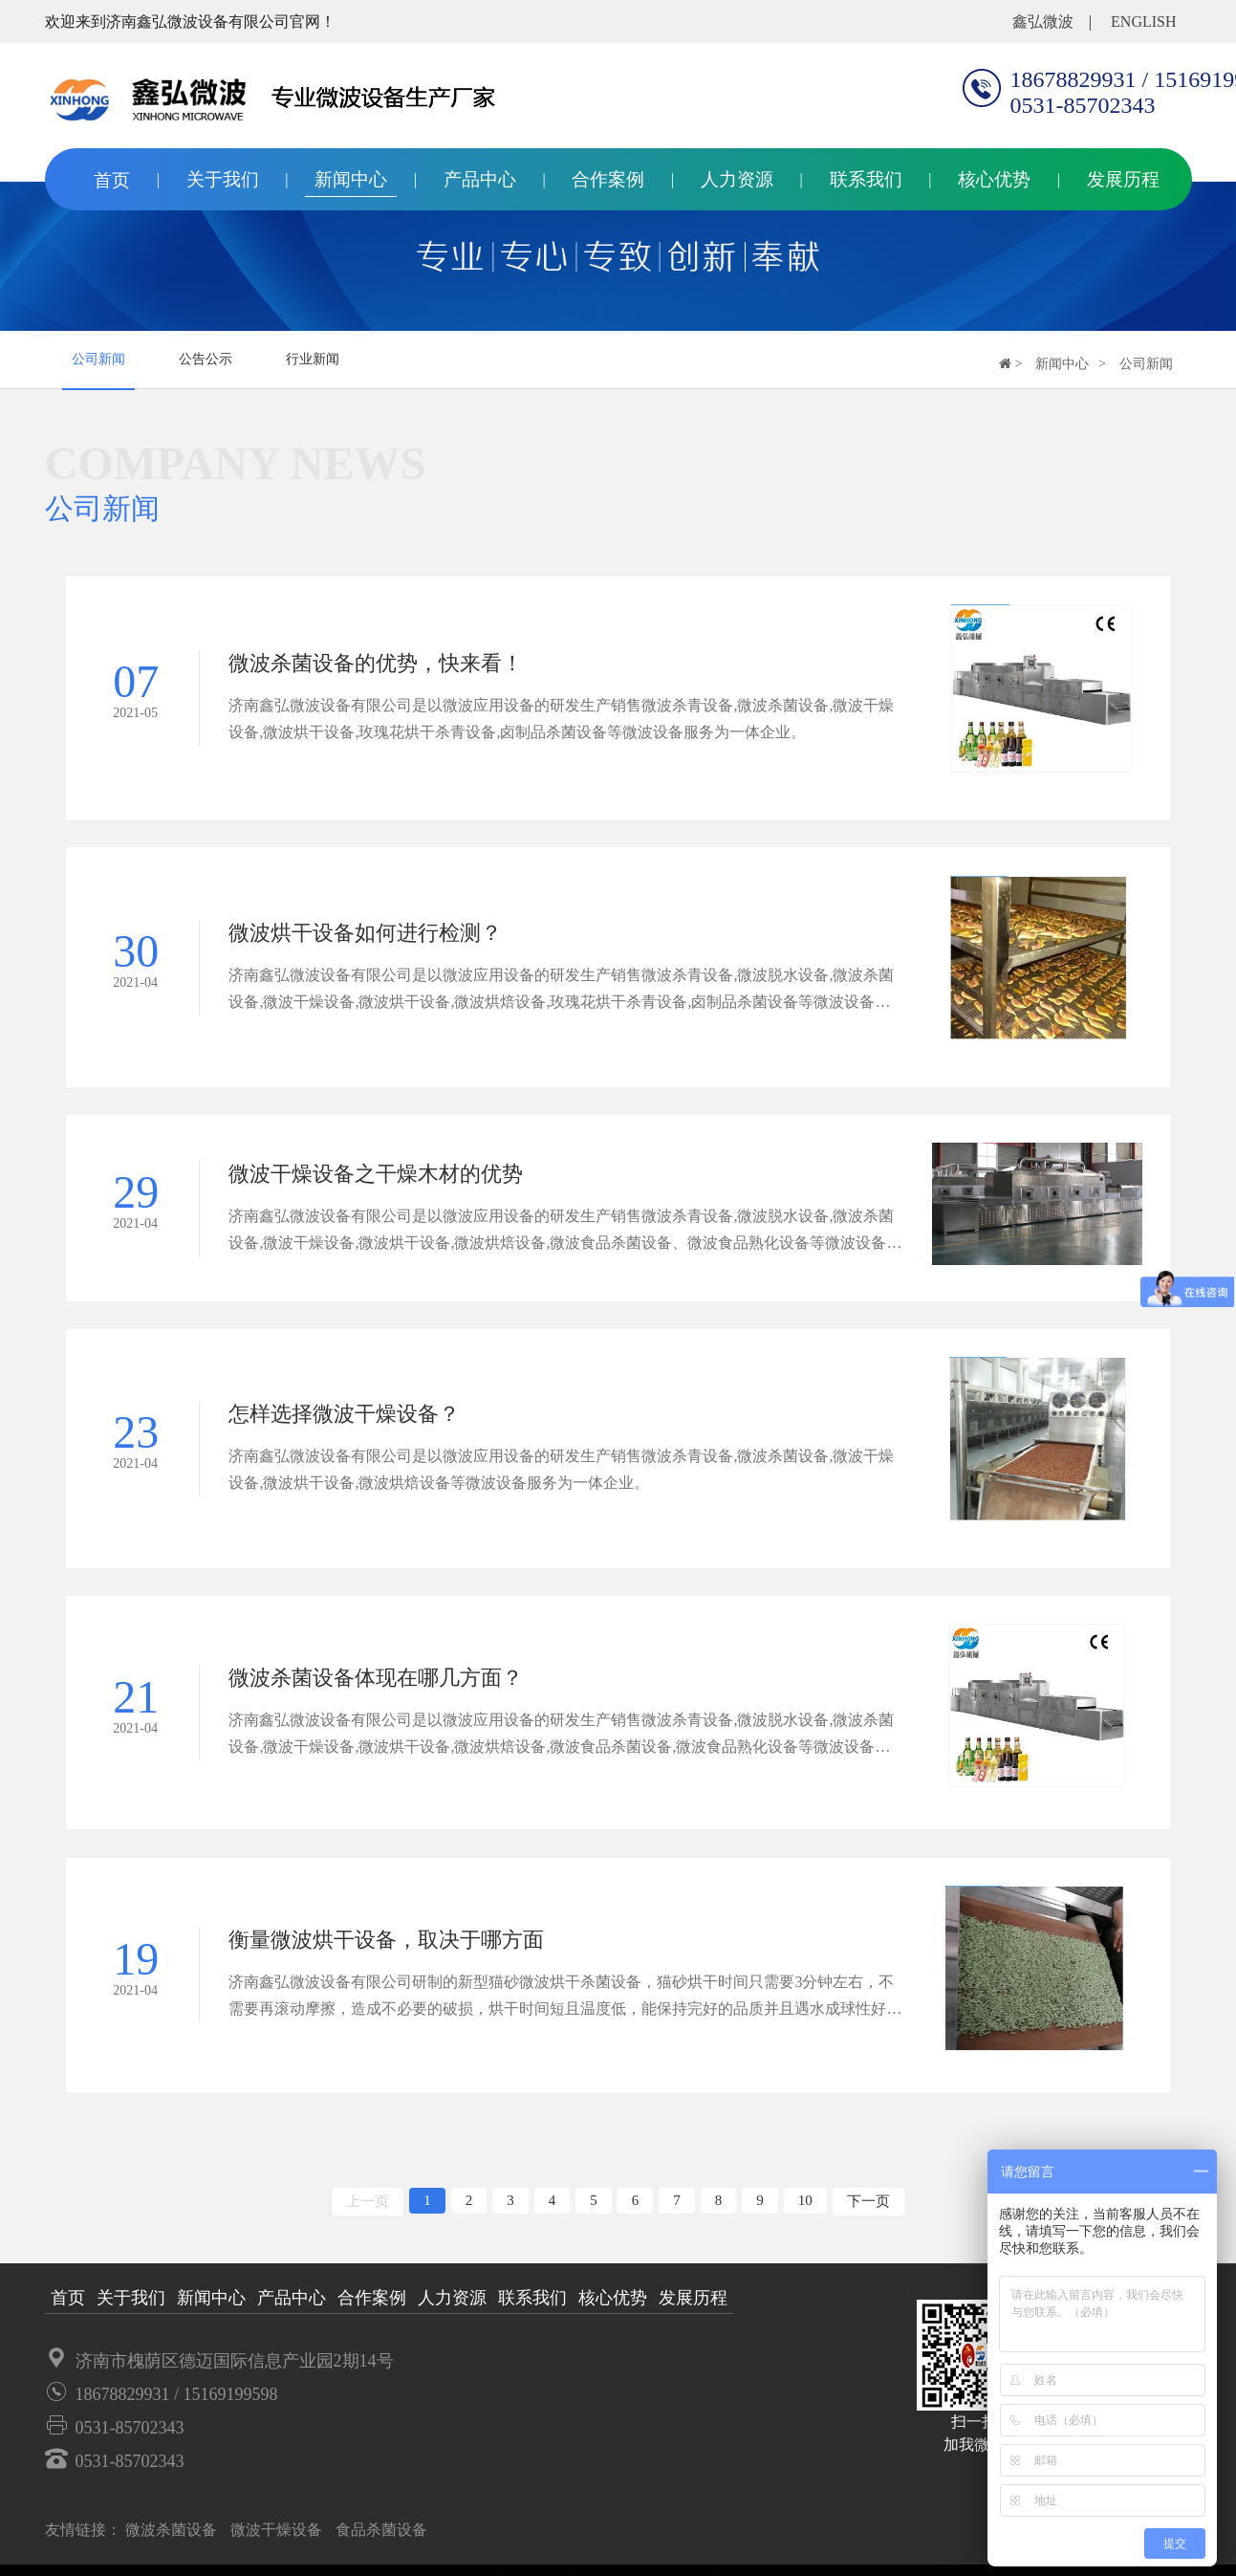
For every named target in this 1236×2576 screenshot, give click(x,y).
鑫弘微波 (1042, 21)
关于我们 (222, 179)
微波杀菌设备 (171, 2539)
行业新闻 (312, 359)
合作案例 (608, 179)
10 (805, 2209)
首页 (112, 180)
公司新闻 (98, 359)
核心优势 (994, 179)
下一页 (868, 2210)
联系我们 (866, 179)
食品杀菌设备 (381, 2539)
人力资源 (737, 179)
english (1143, 21)
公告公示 (205, 359)
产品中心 (480, 179)
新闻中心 (350, 179)
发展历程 (1123, 179)
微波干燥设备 (276, 2539)
